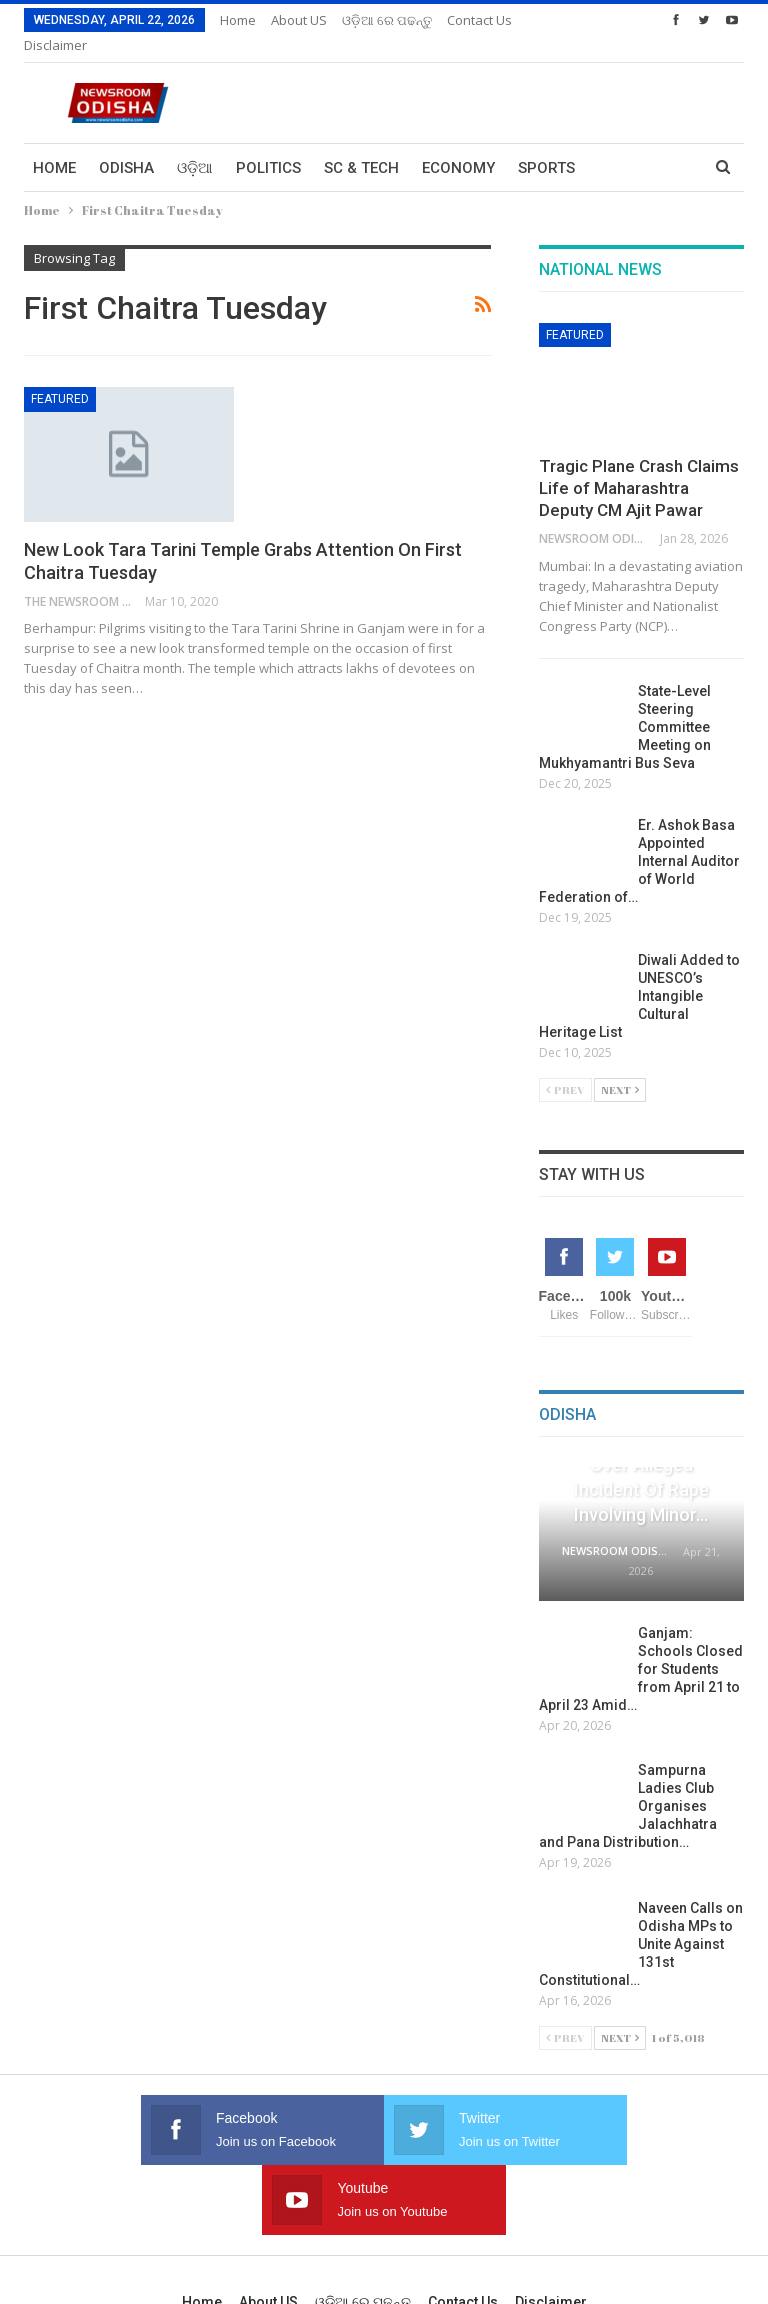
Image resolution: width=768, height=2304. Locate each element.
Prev (565, 1065)
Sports (546, 144)
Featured (60, 375)
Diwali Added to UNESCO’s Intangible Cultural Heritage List (639, 972)
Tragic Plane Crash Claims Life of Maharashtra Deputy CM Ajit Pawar (639, 464)
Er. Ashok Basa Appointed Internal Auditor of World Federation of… (639, 837)
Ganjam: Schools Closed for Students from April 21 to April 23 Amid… (641, 1645)
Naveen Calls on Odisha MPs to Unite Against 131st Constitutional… (641, 1920)
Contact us (463, 2208)
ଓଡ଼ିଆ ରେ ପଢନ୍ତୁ (387, 20)
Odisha (126, 144)
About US (299, 20)
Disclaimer (551, 2208)
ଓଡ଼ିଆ (195, 144)
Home (238, 20)
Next (620, 1065)
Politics (268, 144)
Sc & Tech (361, 144)
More (468, 20)
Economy (458, 144)
